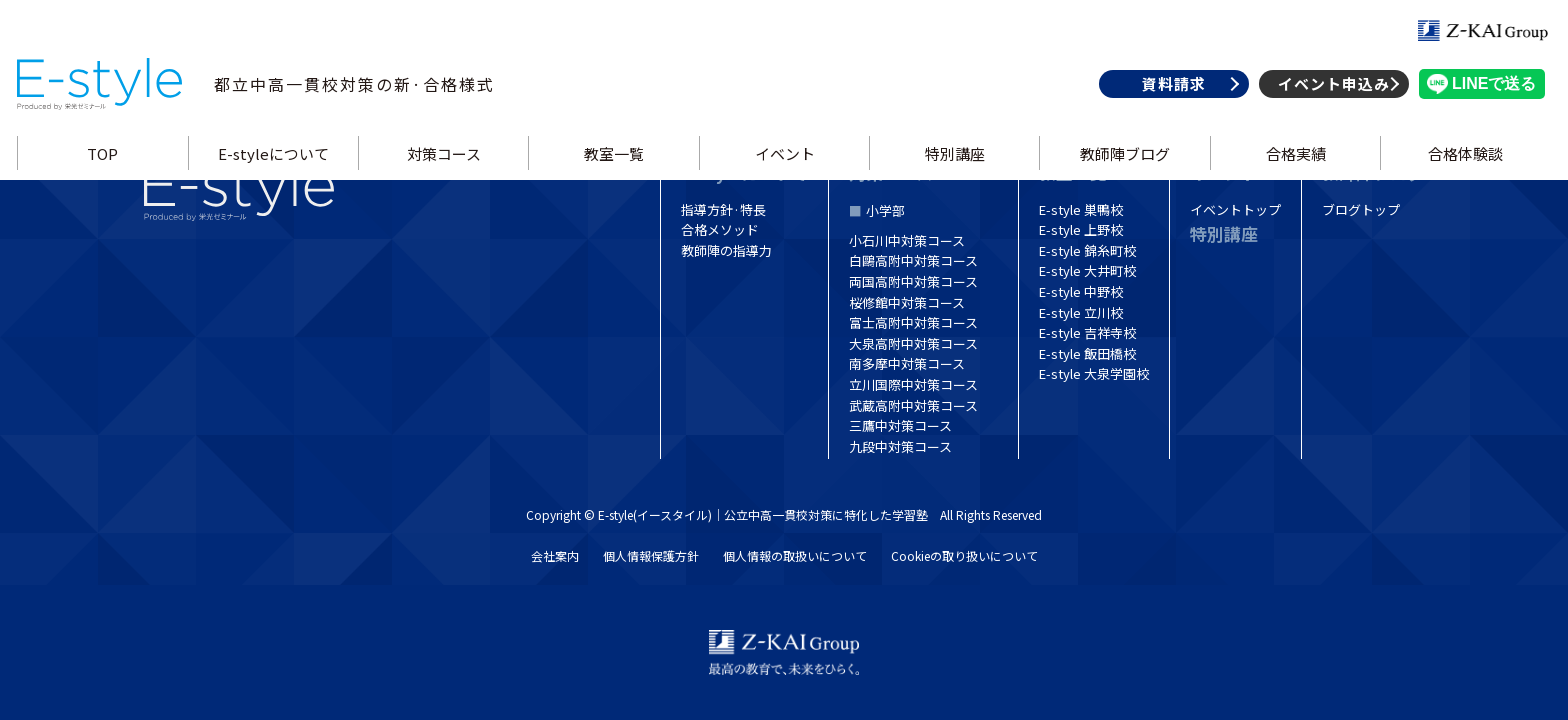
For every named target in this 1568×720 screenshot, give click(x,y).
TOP (108, 173)
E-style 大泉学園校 (1094, 373)
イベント (784, 173)
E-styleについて (277, 173)
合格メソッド (720, 229)
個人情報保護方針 (651, 555)
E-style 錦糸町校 (1087, 250)
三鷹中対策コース (900, 425)
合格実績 (1291, 173)
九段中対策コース (900, 446)
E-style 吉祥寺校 (1087, 332)
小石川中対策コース (907, 240)
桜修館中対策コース (907, 302)
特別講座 (953, 173)
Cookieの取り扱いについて (964, 555)
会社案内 (555, 555)
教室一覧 (615, 173)
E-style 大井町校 (1087, 270)
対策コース (446, 173)
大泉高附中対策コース (913, 343)
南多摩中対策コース (907, 363)
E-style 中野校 (1081, 291)
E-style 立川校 (1081, 312)
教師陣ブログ (1122, 173)
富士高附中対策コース (913, 322)
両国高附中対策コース (913, 281)
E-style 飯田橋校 (1087, 353)
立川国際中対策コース (913, 384)
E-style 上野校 (1081, 229)
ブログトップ (1361, 209)
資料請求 (1167, 103)
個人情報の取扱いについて (795, 555)
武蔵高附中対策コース (913, 405)
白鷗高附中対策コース (913, 260)
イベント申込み (1327, 103)
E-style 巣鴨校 (1081, 209)
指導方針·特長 (723, 209)
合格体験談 (1460, 173)
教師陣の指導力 (726, 250)
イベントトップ (1235, 209)
